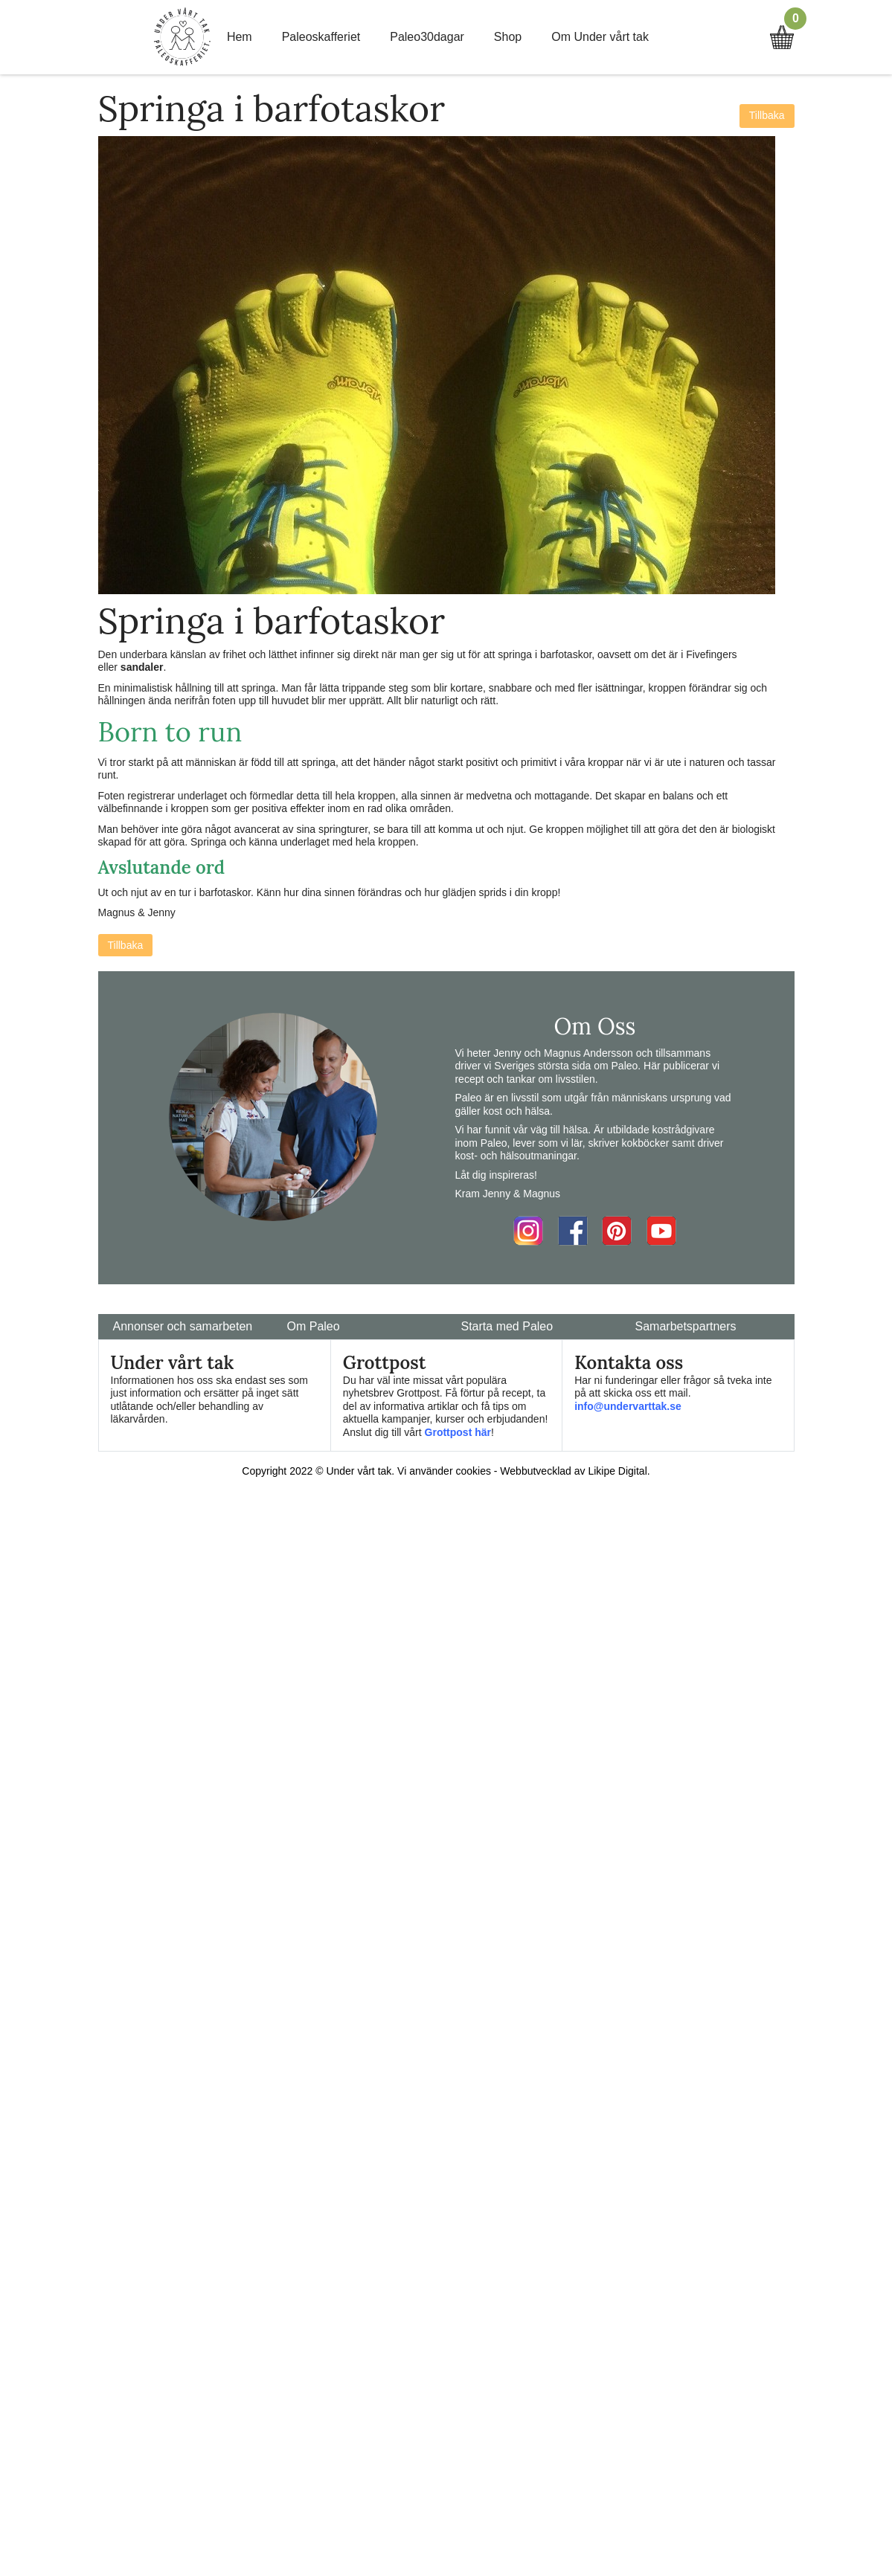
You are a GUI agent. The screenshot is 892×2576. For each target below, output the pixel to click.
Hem (239, 36)
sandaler (142, 667)
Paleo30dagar (427, 36)
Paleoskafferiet (321, 36)
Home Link (182, 37)
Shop (508, 36)
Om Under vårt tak (600, 36)
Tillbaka (767, 115)
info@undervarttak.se (627, 1406)
